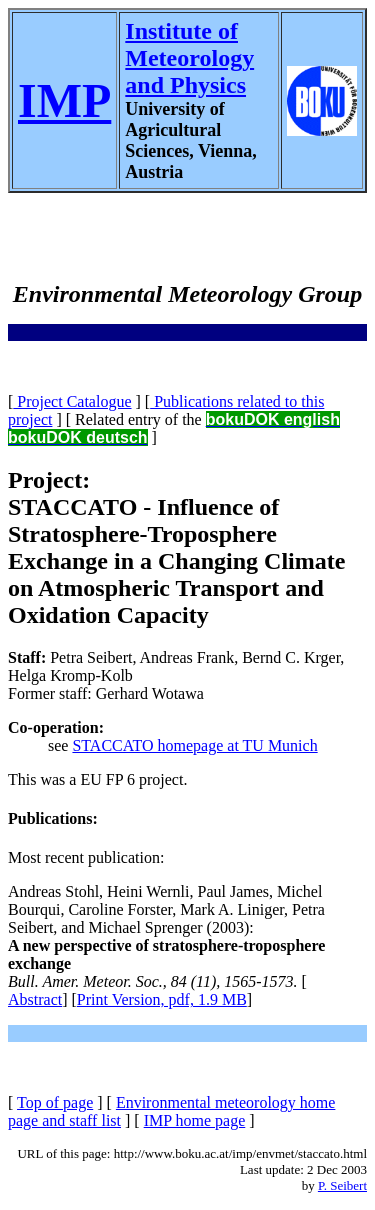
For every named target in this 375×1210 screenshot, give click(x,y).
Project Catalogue (72, 401)
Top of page (55, 1102)
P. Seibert (342, 1185)
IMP (64, 100)
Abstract (35, 999)
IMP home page (195, 1120)
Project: (49, 480)
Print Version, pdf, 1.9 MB (162, 999)
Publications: (53, 818)
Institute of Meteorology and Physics (189, 58)
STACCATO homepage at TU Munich (194, 745)
